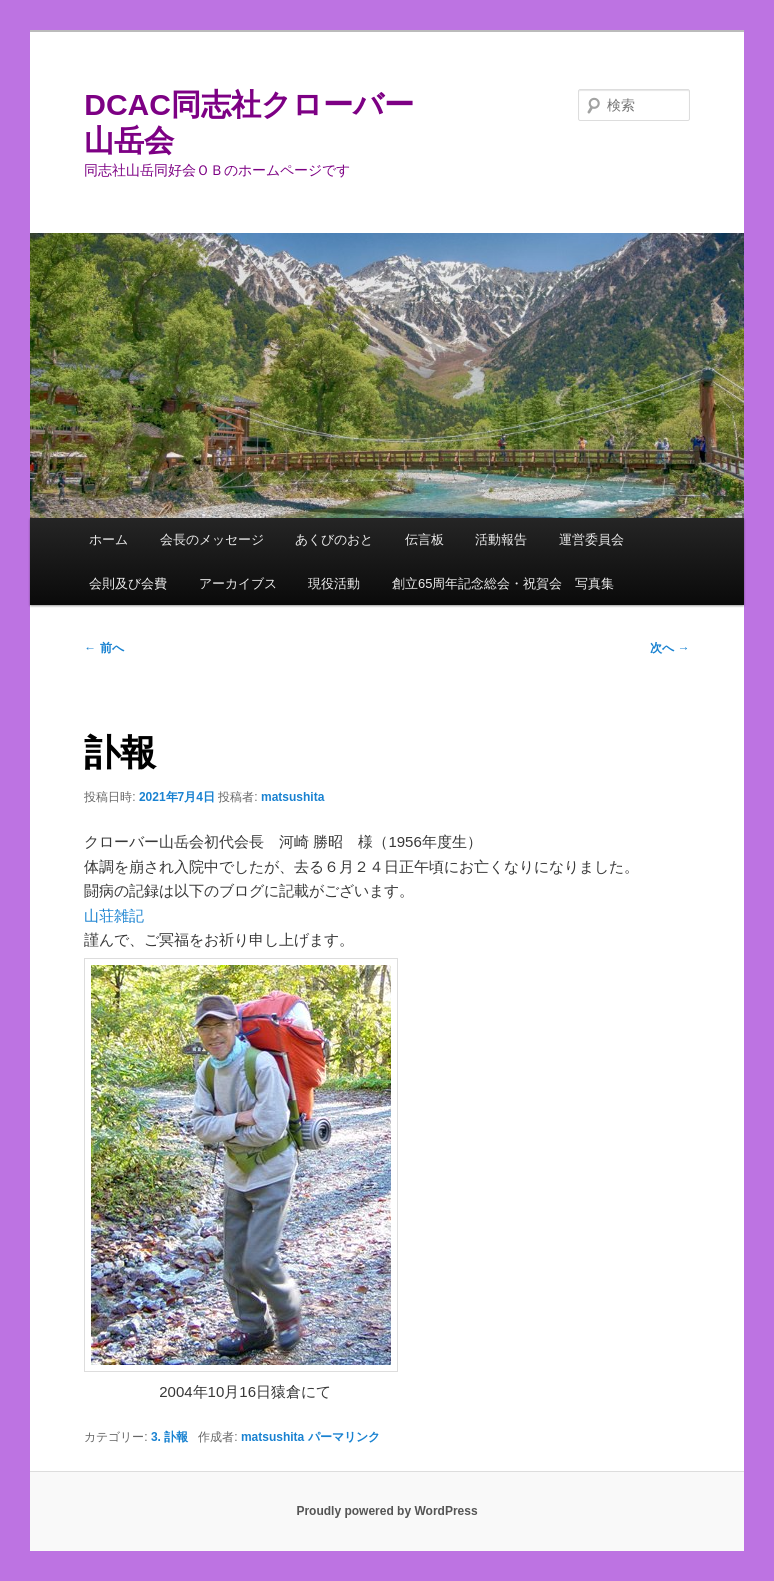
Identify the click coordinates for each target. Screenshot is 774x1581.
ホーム (108, 539)
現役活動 (334, 583)
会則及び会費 (128, 583)
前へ (103, 648)
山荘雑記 (114, 915)
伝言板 (424, 539)
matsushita (292, 797)
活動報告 (501, 539)
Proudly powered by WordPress (386, 1511)
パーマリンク (344, 1437)
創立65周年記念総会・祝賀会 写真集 (503, 583)
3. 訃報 (169, 1437)
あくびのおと (334, 539)
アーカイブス (238, 583)
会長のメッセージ (212, 539)
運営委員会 (591, 539)
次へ (669, 648)
